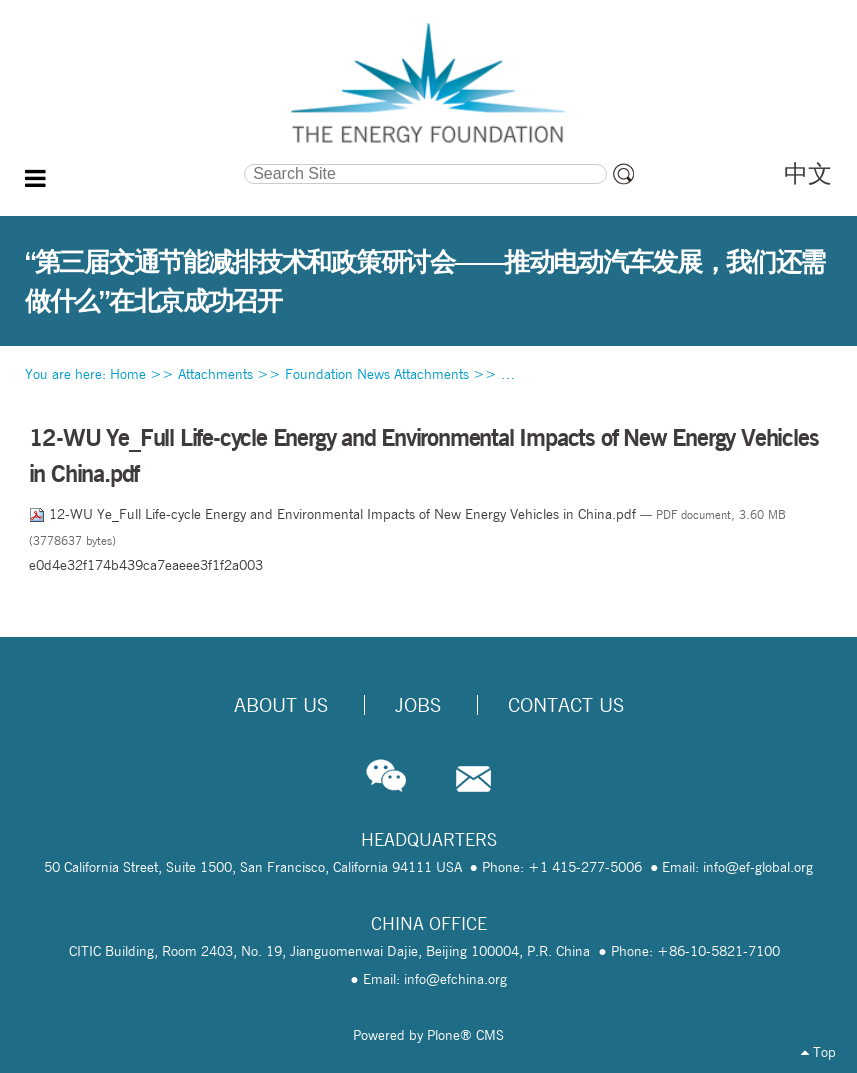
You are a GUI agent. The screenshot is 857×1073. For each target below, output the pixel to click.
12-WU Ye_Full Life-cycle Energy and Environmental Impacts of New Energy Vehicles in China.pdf (334, 514)
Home (128, 374)
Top (818, 1052)
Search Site (135, 162)
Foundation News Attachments (377, 374)
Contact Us (566, 705)
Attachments (215, 374)
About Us (281, 705)
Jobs (418, 705)
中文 (808, 173)
